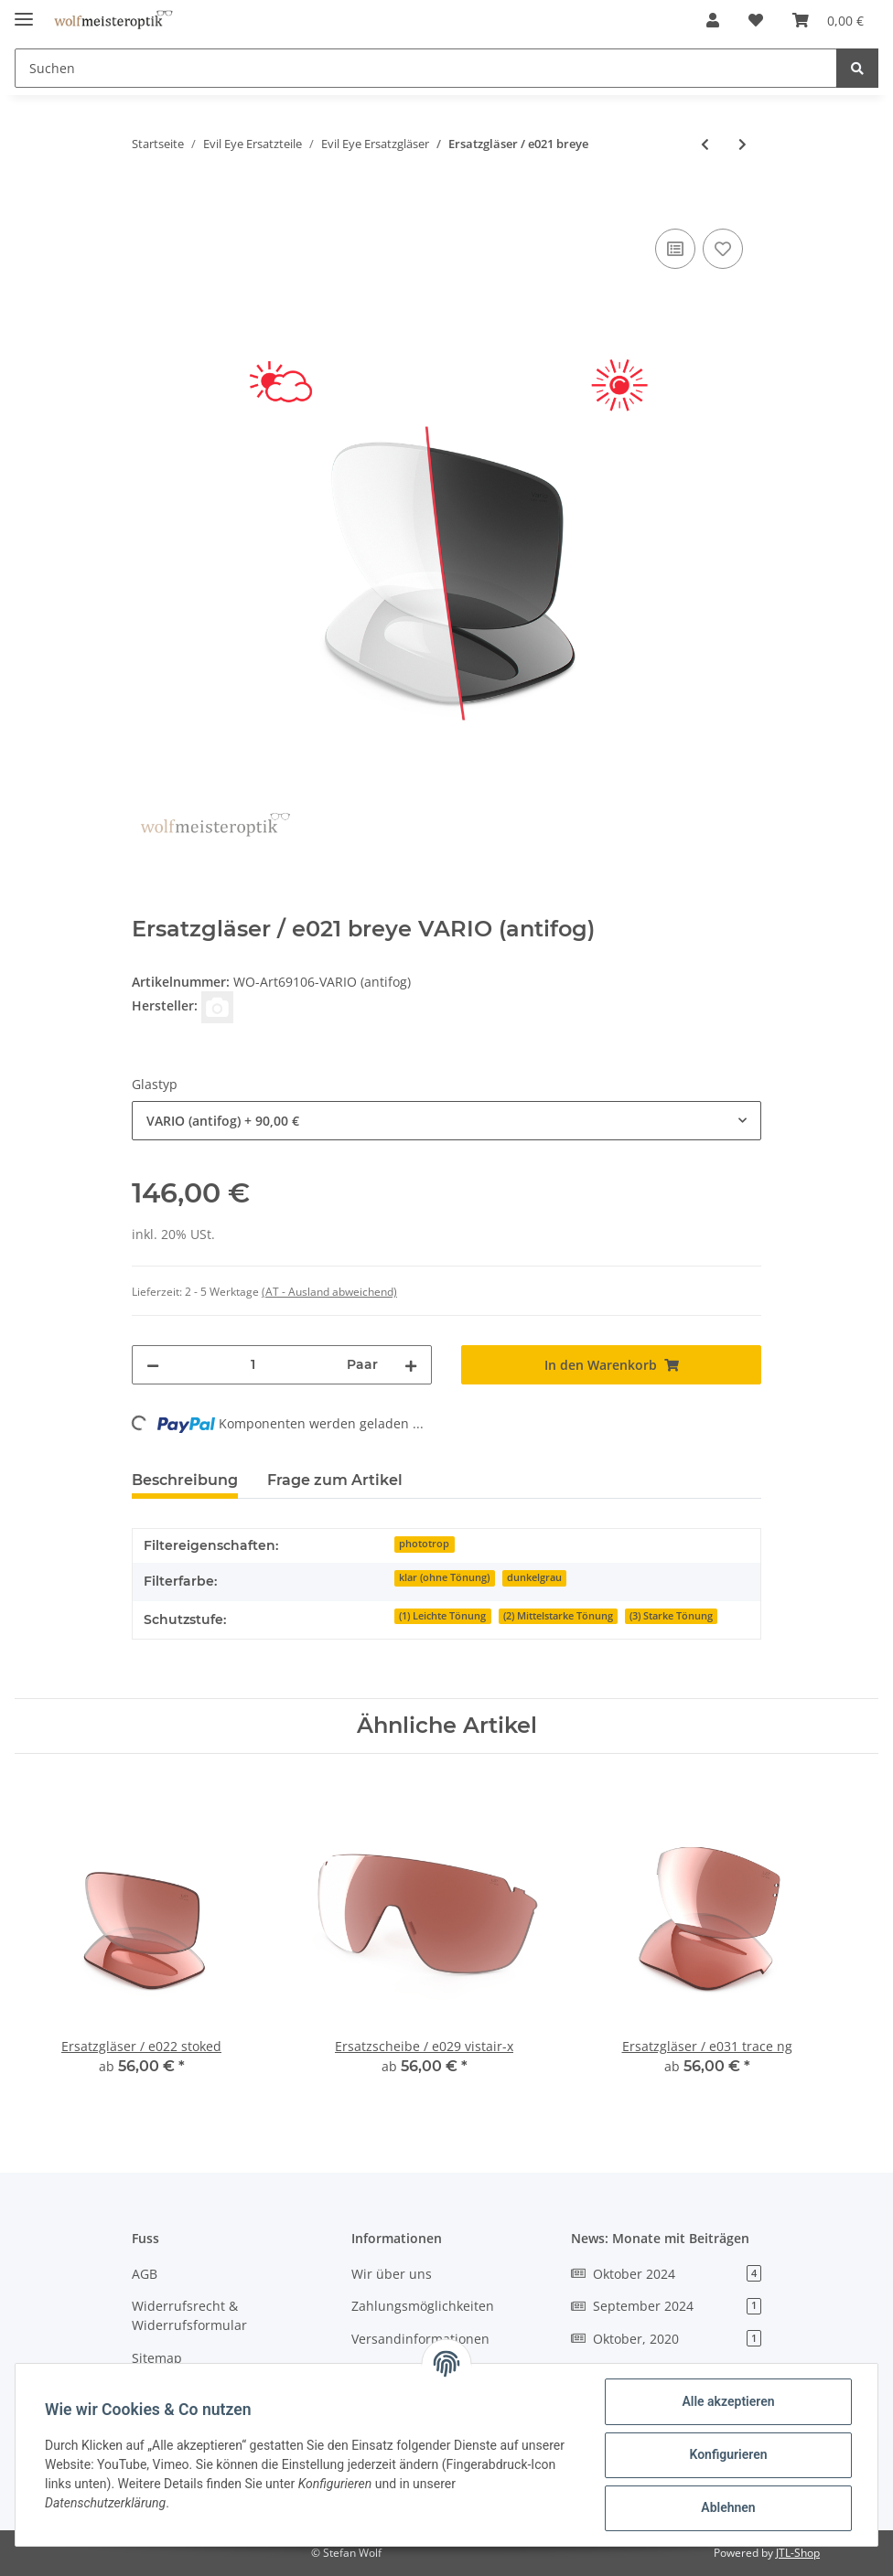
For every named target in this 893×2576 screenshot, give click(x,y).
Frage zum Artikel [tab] (335, 1480)
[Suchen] (426, 68)
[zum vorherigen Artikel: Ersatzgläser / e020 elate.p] (705, 144)
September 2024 (666, 2305)
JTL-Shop (798, 2552)
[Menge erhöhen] (411, 1365)
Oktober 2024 (666, 2273)
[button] (713, 20)
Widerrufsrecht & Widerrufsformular (189, 2315)
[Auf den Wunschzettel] (723, 249)
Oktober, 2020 (666, 2338)
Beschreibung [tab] (185, 1480)
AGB (144, 2273)
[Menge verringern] (153, 1365)
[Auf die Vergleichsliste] (675, 249)
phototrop (424, 1543)
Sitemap (157, 2358)
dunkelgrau (534, 1577)
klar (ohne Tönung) (444, 1577)
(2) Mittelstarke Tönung (558, 1615)
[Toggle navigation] (24, 11)
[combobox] (446, 1120)
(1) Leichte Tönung (442, 1615)
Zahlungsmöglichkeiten (422, 2305)
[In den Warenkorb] (146, 204)
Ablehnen (728, 2507)
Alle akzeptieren (728, 2401)
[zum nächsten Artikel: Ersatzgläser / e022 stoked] (742, 144)
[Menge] (253, 1365)
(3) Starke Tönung (671, 1615)
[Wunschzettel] (756, 20)
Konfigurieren (728, 2454)
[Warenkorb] (828, 20)
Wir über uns (391, 2273)
